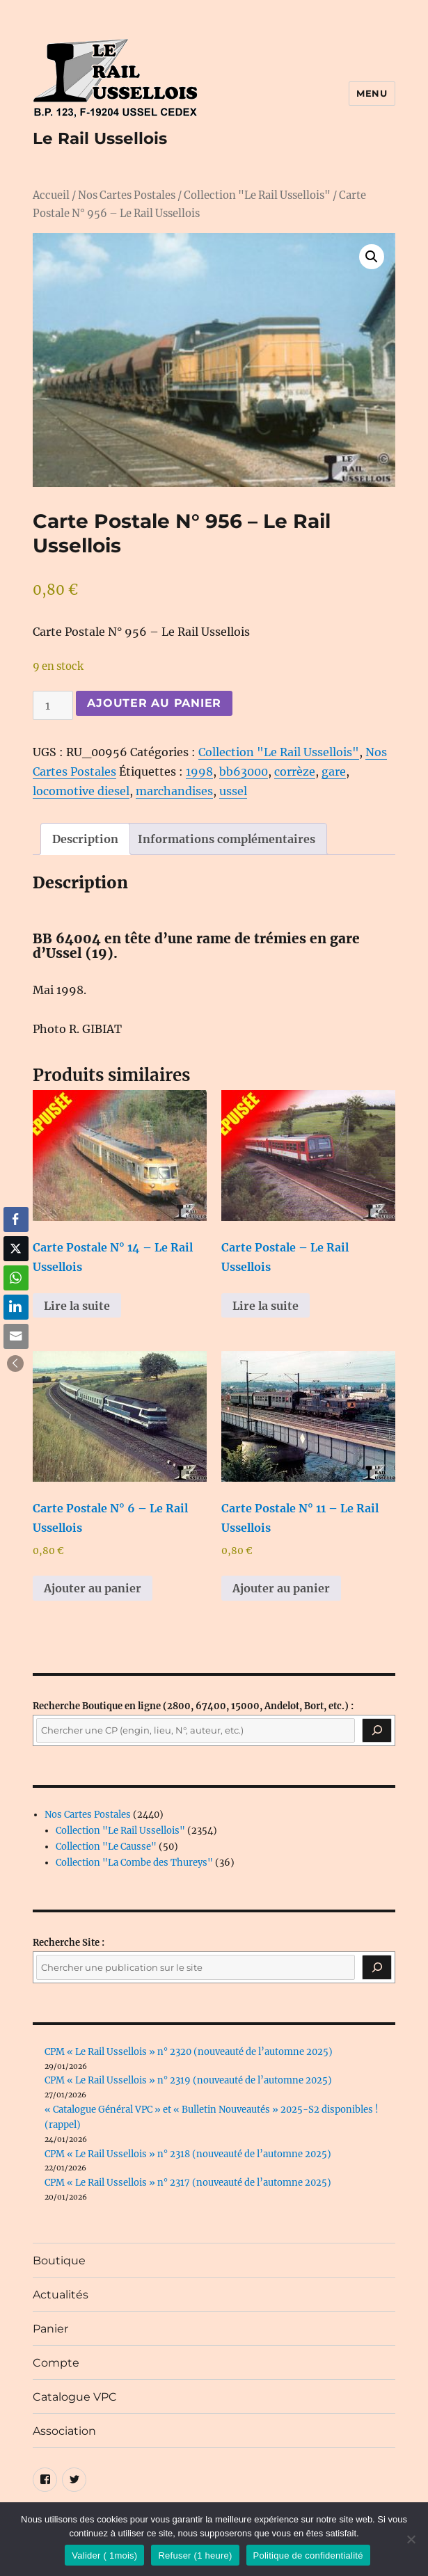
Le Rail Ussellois (100, 138)
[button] (371, 256)
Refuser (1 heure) (195, 2555)
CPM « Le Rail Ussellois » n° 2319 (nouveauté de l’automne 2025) (188, 2080)
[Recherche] (376, 1730)
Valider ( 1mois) (104, 2555)
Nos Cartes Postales (126, 195)
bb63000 (243, 771)
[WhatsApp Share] (16, 1277)
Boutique (59, 2260)
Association (64, 2431)
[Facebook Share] (16, 1219)
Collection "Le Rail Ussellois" (257, 195)
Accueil (51, 195)
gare (334, 771)
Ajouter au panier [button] (92, 1588)
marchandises (174, 791)
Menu (371, 93)
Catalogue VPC (75, 2396)
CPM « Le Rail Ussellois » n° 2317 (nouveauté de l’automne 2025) (188, 2183)
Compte (56, 2362)
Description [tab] (85, 839)
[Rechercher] (376, 1967)
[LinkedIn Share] (16, 1307)
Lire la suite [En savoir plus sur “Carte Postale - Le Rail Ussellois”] (265, 1306)
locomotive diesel (81, 791)
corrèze (294, 771)
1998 (199, 771)
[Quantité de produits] (53, 705)
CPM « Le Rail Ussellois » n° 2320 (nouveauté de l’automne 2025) (189, 2052)
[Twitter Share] (16, 1248)
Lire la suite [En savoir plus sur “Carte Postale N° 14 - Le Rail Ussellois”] (77, 1306)
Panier (50, 2328)
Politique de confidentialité (308, 2555)
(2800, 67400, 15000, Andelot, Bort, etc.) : (193, 1706)
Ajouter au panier (154, 703)
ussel (233, 791)
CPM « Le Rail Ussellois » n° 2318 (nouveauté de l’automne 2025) (188, 2154)
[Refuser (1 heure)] (411, 2539)
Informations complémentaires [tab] (226, 839)
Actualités (60, 2294)
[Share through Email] (16, 1336)
